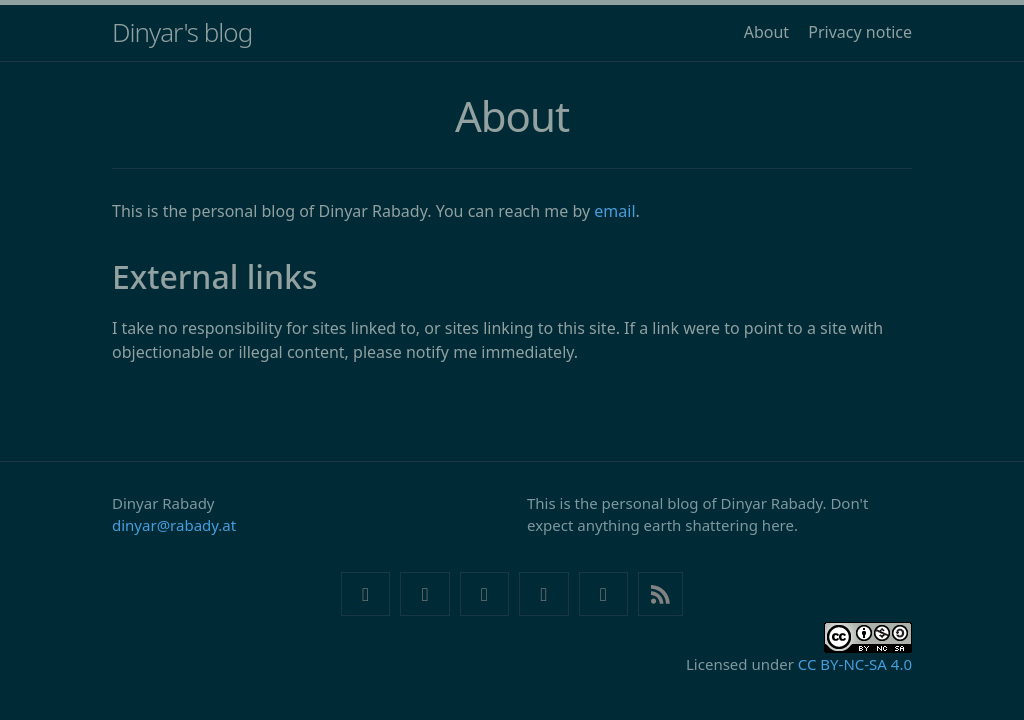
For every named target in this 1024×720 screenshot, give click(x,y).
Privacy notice (860, 32)
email (614, 211)
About (766, 32)
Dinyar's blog (182, 32)
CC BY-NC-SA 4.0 (855, 664)
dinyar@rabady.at (174, 525)
